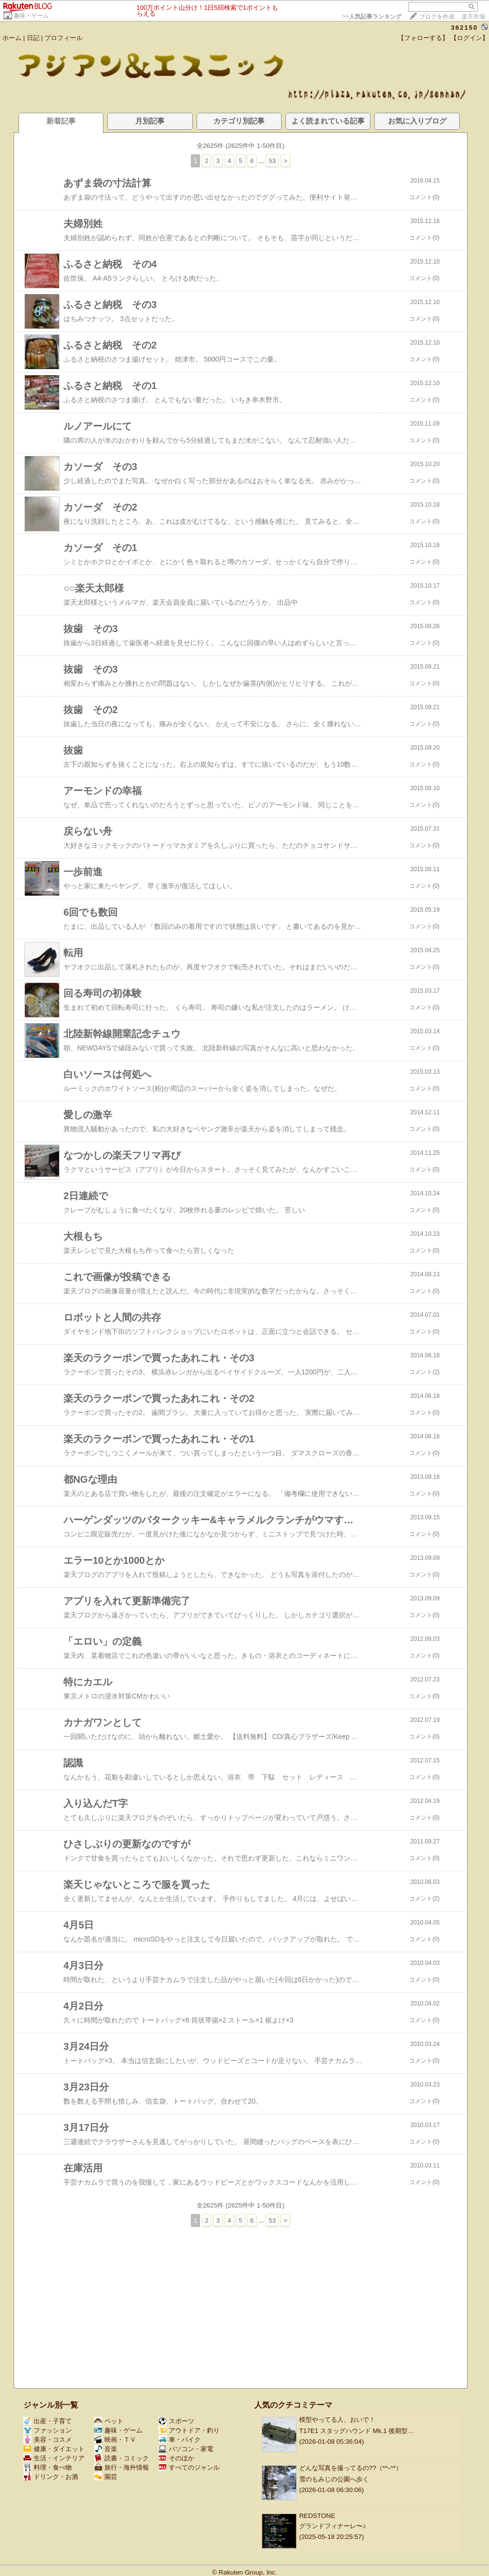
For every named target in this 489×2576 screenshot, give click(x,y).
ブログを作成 (436, 16)
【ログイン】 (469, 37)
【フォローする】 (423, 37)
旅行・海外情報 (121, 2467)
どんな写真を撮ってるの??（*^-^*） (350, 2468)
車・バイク (180, 2439)
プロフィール (63, 37)
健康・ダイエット (53, 2449)
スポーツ (176, 2421)
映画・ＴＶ (115, 2439)
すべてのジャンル (189, 2467)
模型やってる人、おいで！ (337, 2419)
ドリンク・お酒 (50, 2476)
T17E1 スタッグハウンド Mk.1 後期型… (356, 2430)
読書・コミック (121, 2458)
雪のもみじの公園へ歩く (334, 2479)
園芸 (105, 2476)
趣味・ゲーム (31, 15)
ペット (108, 2421)
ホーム (11, 37)
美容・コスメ (47, 2439)
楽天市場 (473, 16)
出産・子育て (47, 2421)
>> (372, 16)
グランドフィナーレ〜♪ (332, 2526)
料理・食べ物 (47, 2467)
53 (272, 160)
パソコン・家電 (186, 2449)
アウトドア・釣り (189, 2430)
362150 (464, 27)
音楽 (105, 2449)
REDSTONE (317, 2515)
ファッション (47, 2430)
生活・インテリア (53, 2458)
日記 (33, 37)
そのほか (176, 2458)
